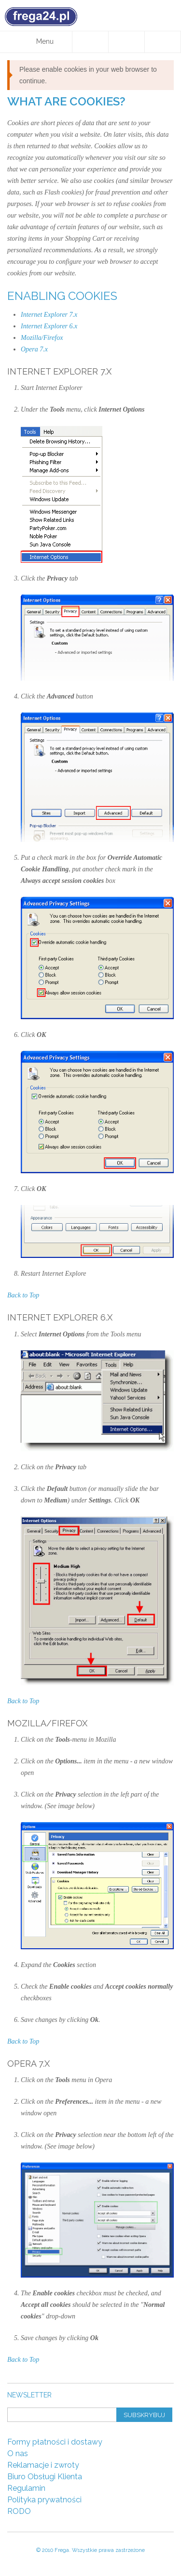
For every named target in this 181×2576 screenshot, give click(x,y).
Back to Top (23, 1295)
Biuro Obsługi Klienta (44, 2476)
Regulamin (26, 2488)
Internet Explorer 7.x (49, 314)
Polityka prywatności (44, 2499)
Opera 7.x (34, 349)
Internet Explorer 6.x (49, 326)
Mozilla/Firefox (42, 337)
